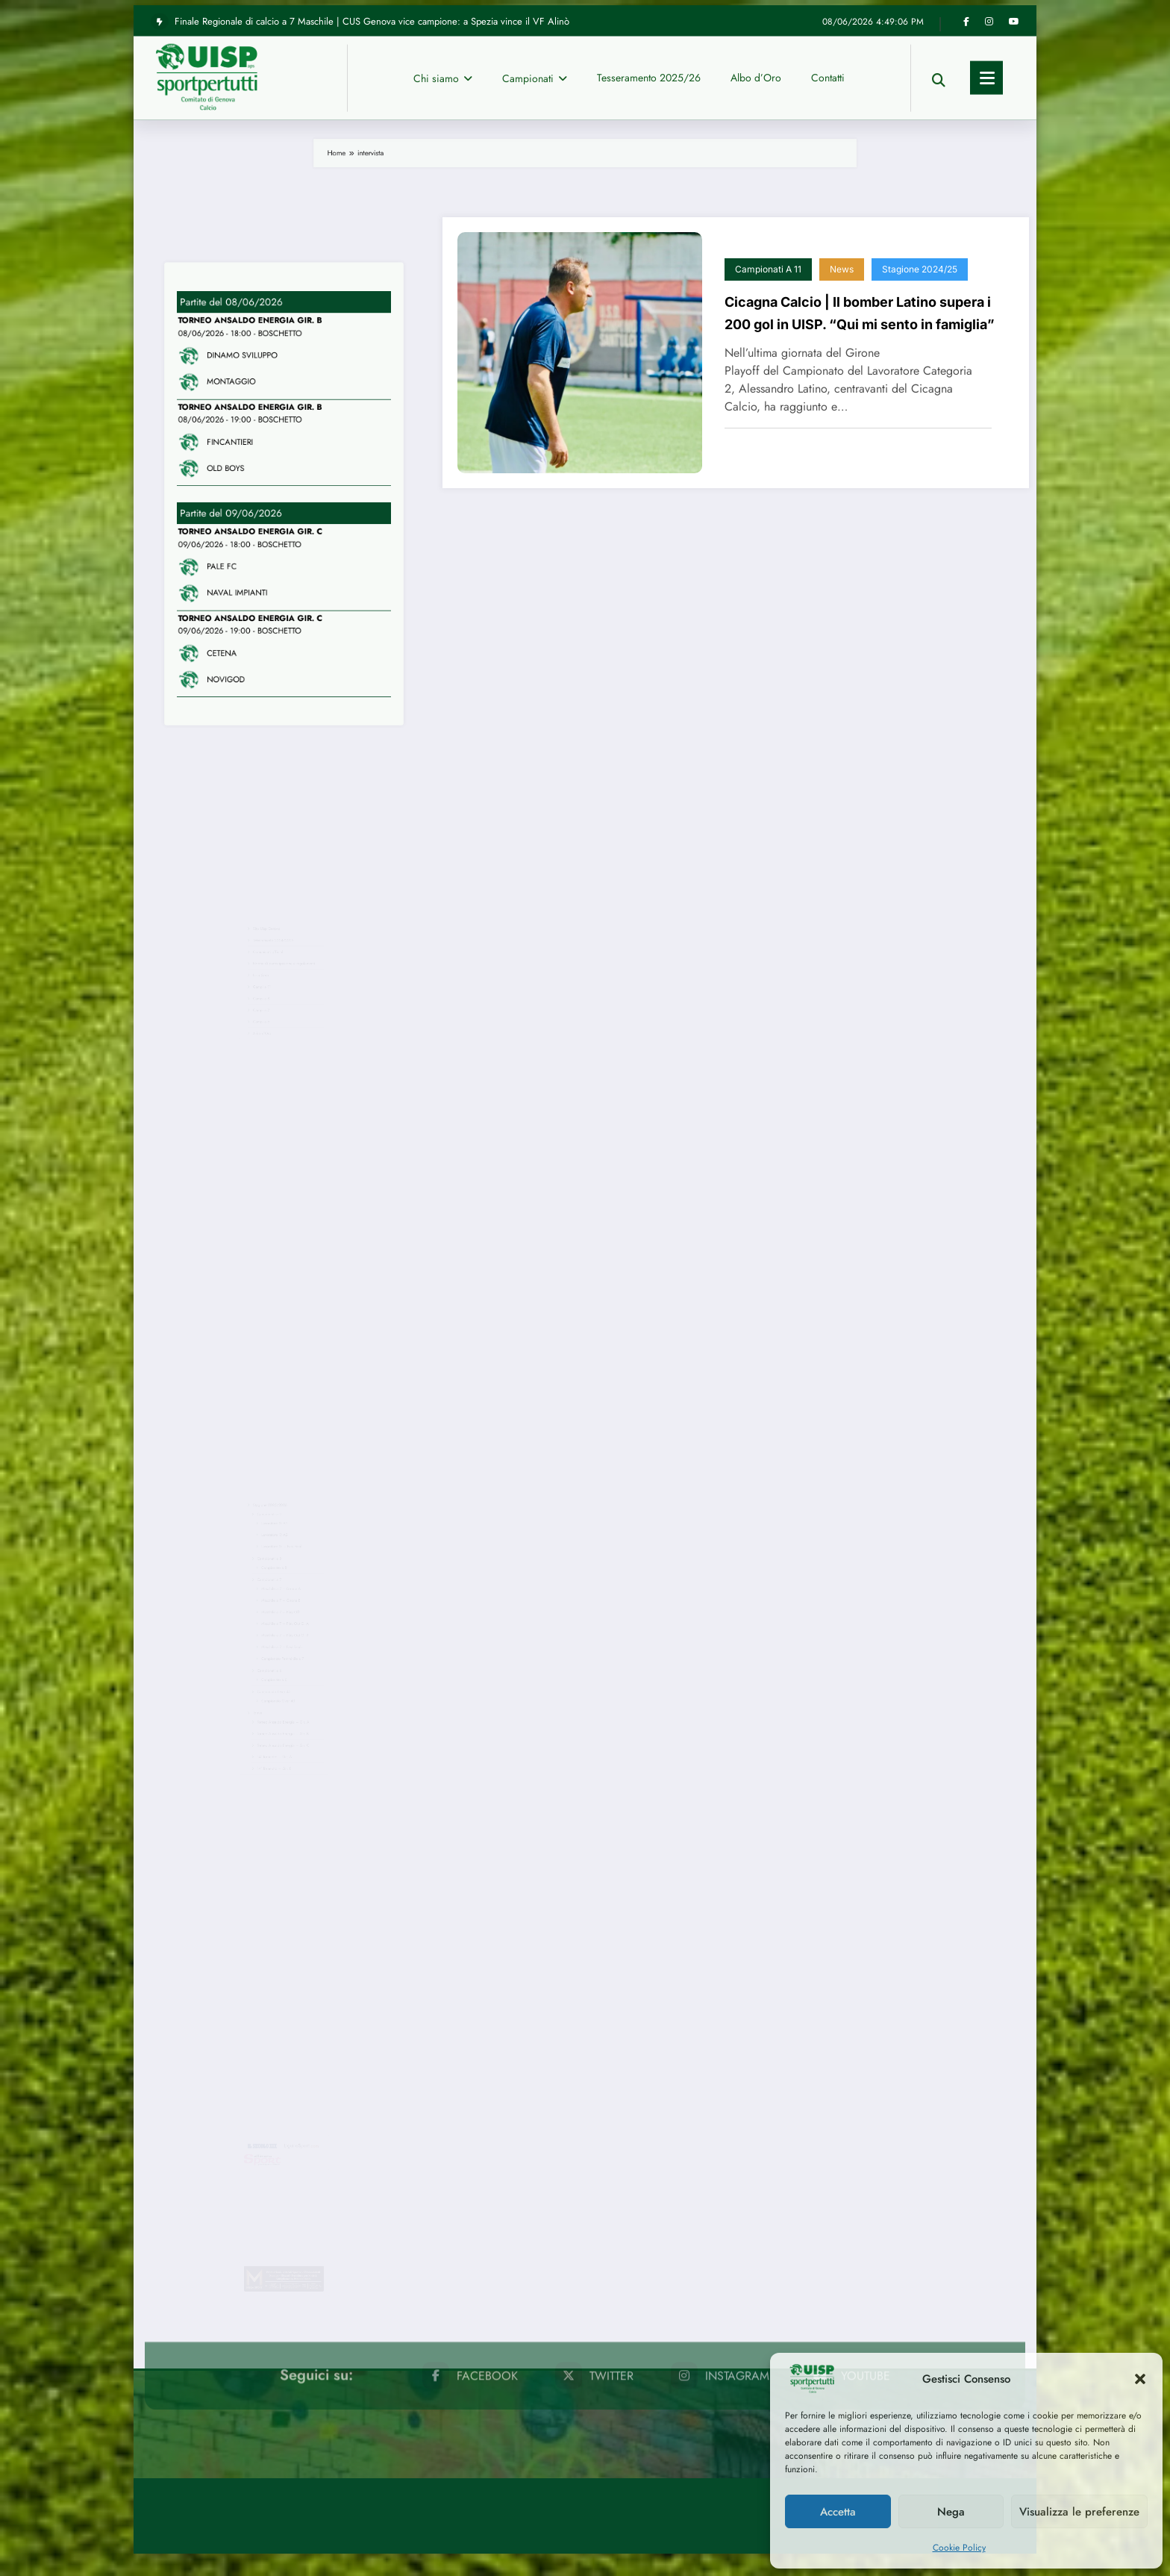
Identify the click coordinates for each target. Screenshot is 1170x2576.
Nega (951, 2512)
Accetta (838, 2512)
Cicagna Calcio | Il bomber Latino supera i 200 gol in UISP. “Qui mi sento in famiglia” (860, 313)
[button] (1140, 2378)
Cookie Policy (959, 2547)
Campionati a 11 (768, 269)
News (842, 269)
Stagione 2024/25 (919, 269)
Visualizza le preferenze (1079, 2512)
